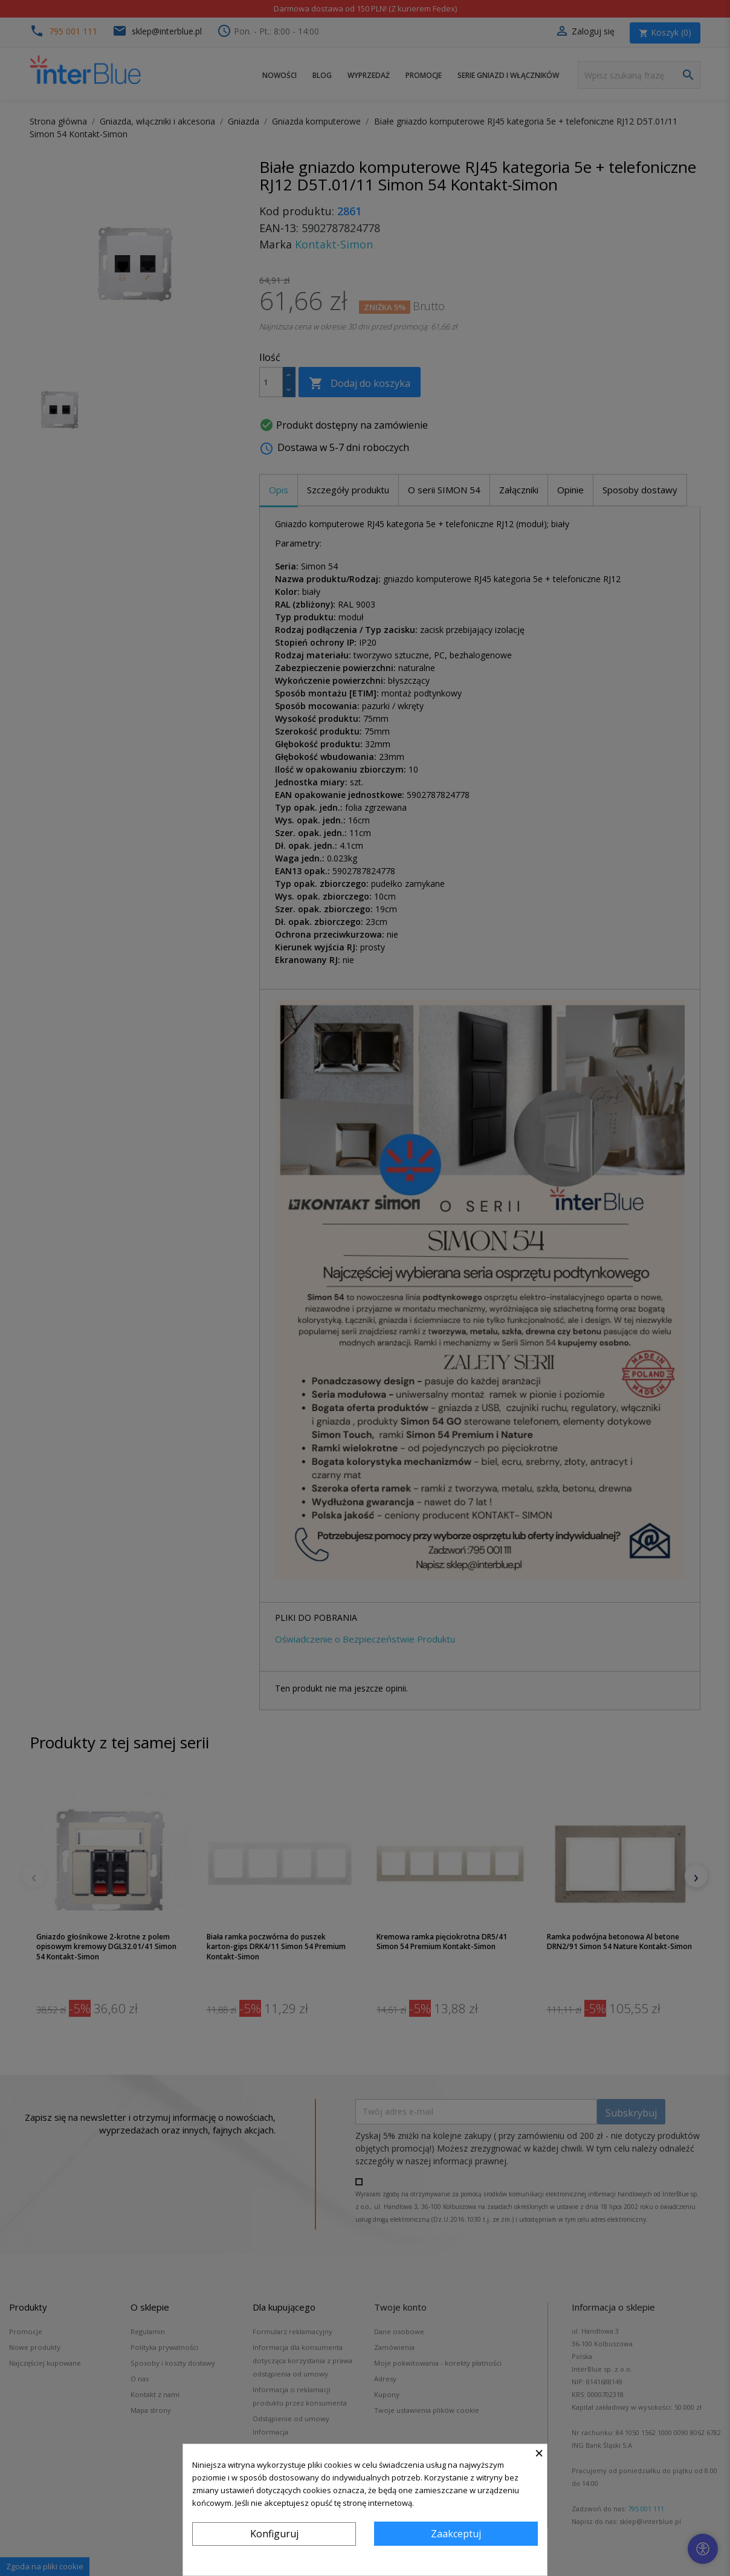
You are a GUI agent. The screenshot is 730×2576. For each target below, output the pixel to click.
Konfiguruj (274, 2533)
